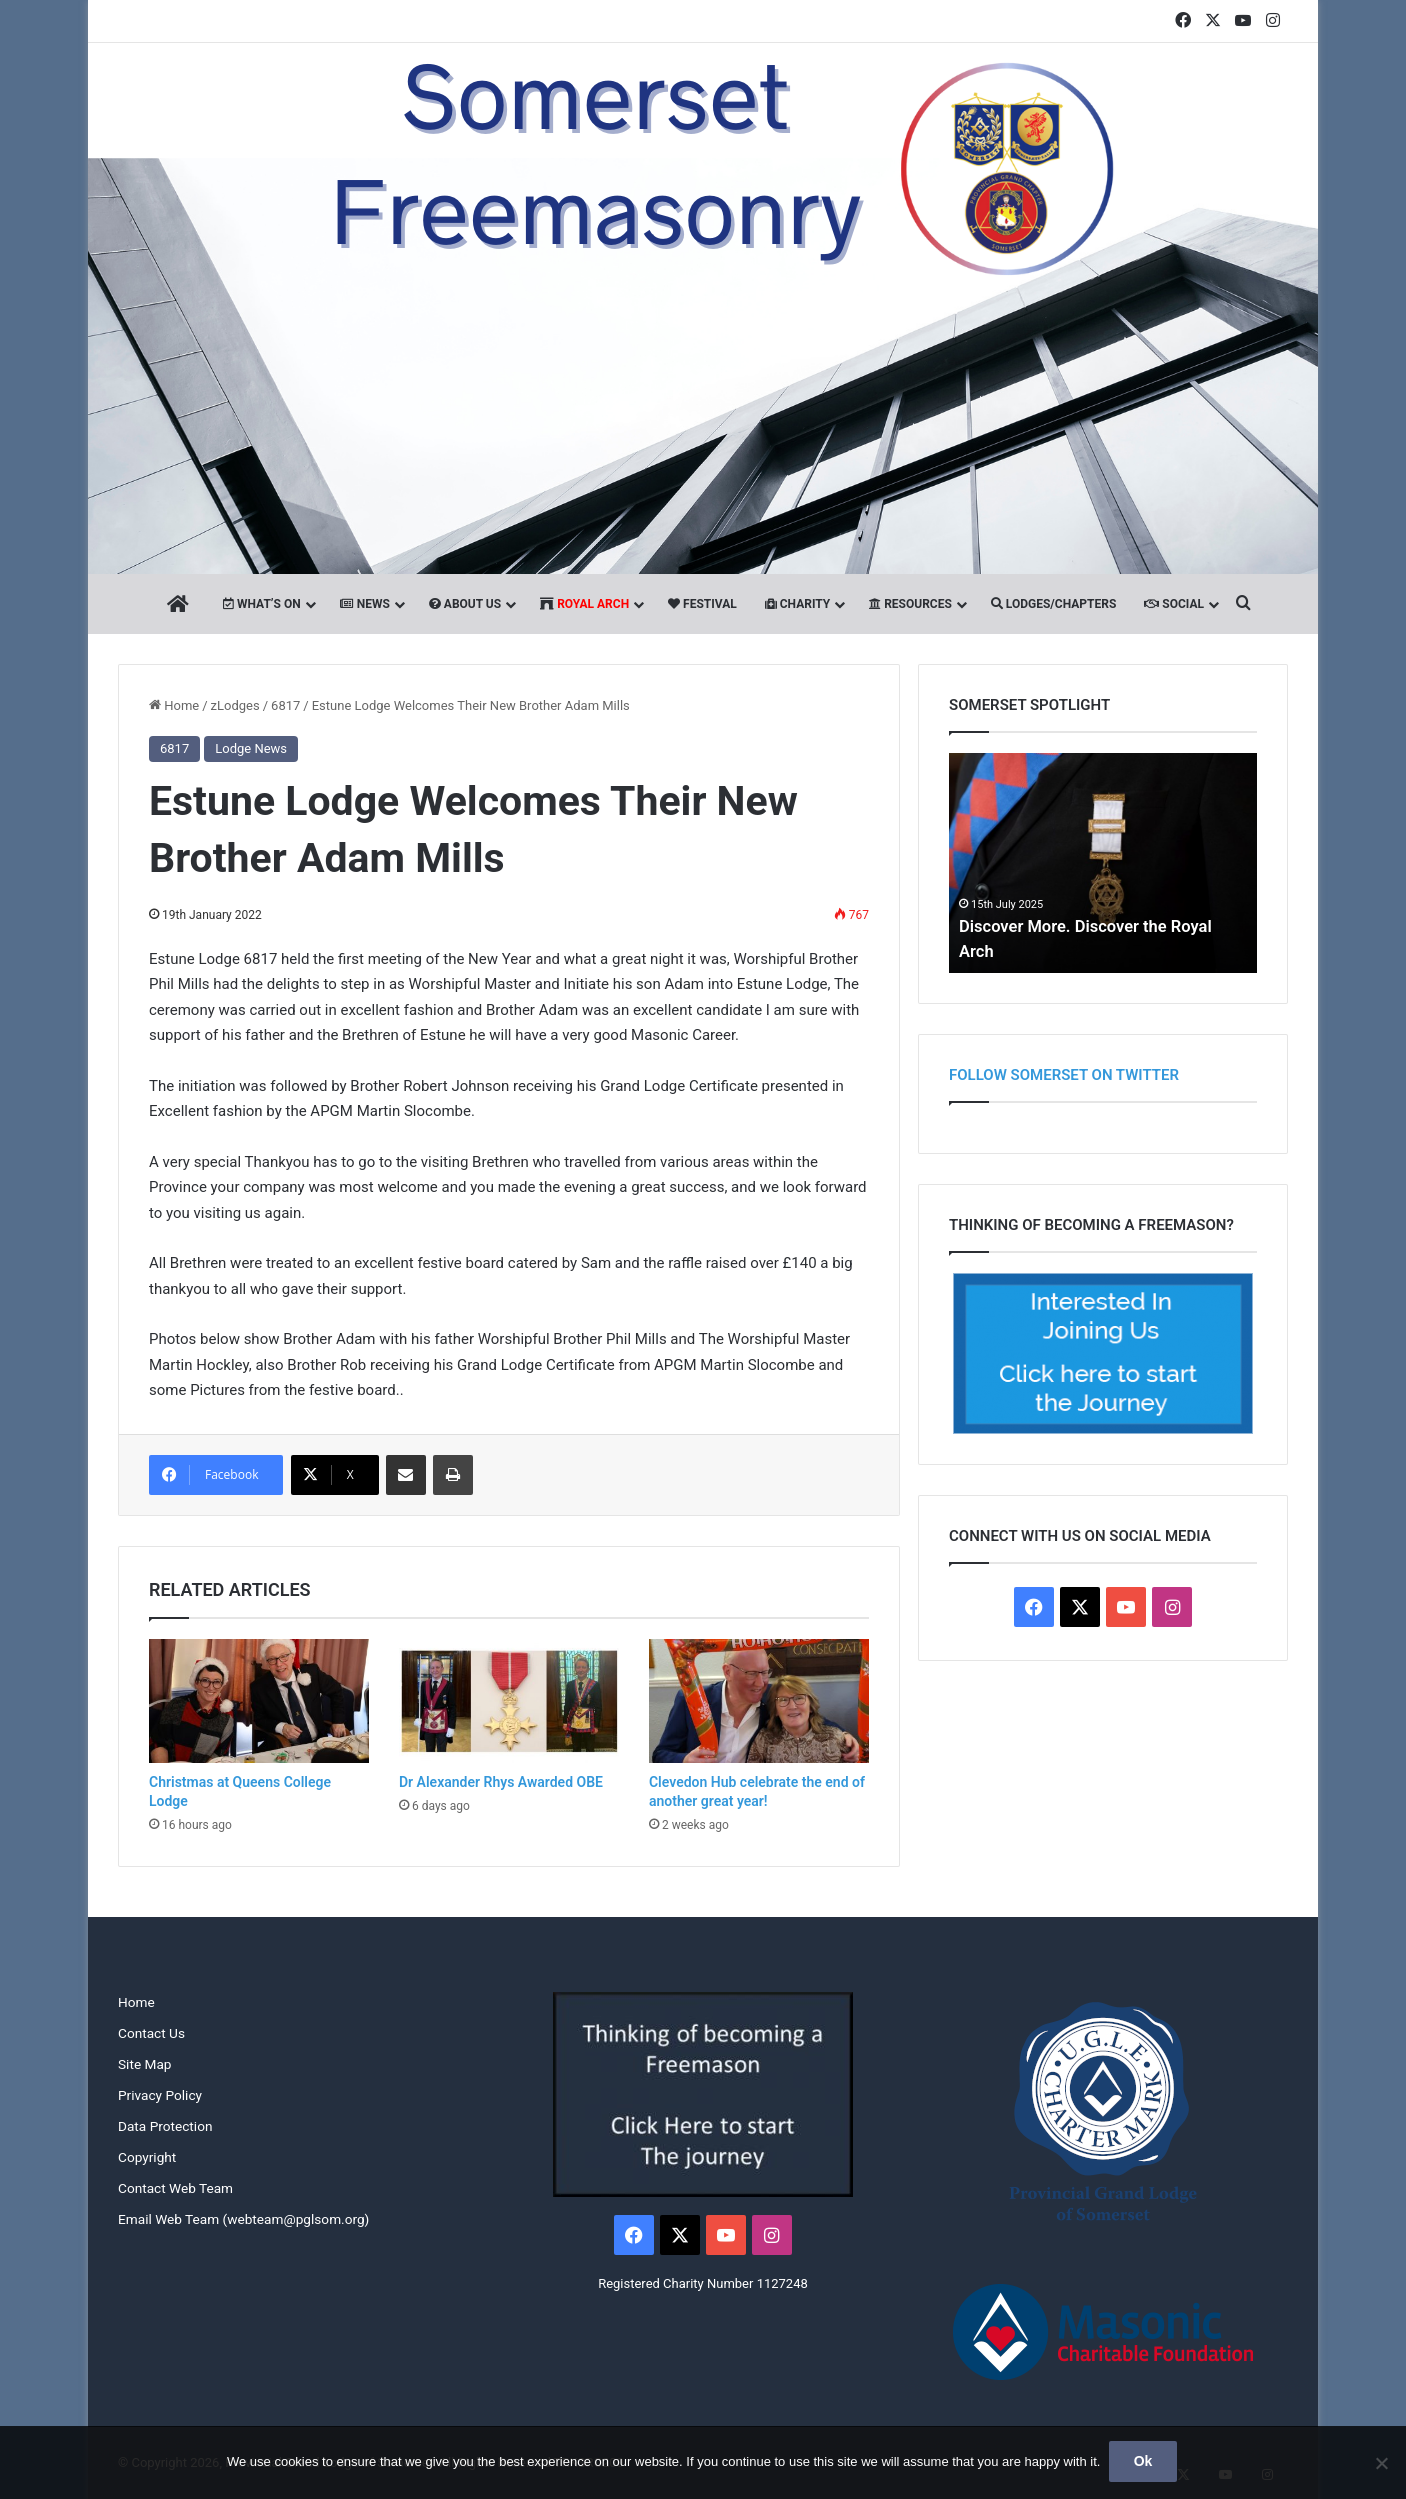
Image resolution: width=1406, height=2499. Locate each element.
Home (174, 705)
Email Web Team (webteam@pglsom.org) (243, 2219)
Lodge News (251, 748)
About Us (465, 604)
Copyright (147, 2157)
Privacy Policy (160, 2095)
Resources (910, 604)
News (365, 604)
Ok (1144, 2463)
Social (1174, 604)
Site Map (144, 2064)
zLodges (235, 705)
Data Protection (165, 2126)
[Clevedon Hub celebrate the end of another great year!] (759, 1701)
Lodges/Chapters (1053, 604)
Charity (797, 604)
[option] (1103, 863)
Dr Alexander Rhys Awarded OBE (501, 1782)
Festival (702, 604)
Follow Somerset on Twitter (1064, 1075)
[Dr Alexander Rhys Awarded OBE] (509, 1701)
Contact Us (151, 2033)
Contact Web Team (175, 2188)
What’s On (262, 604)
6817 (285, 705)
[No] (1381, 2464)
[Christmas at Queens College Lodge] (259, 1701)
